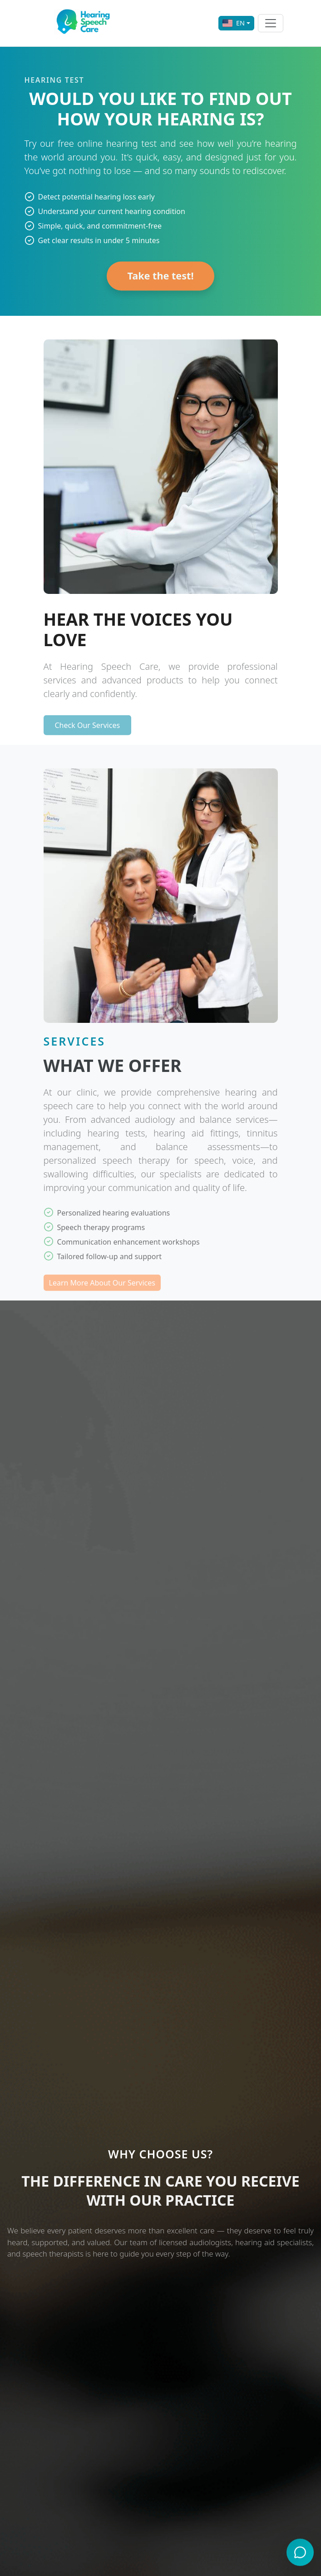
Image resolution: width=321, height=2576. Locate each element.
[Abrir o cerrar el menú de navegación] (270, 23)
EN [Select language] (233, 23)
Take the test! (160, 280)
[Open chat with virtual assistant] (300, 2552)
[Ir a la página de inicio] (85, 23)
